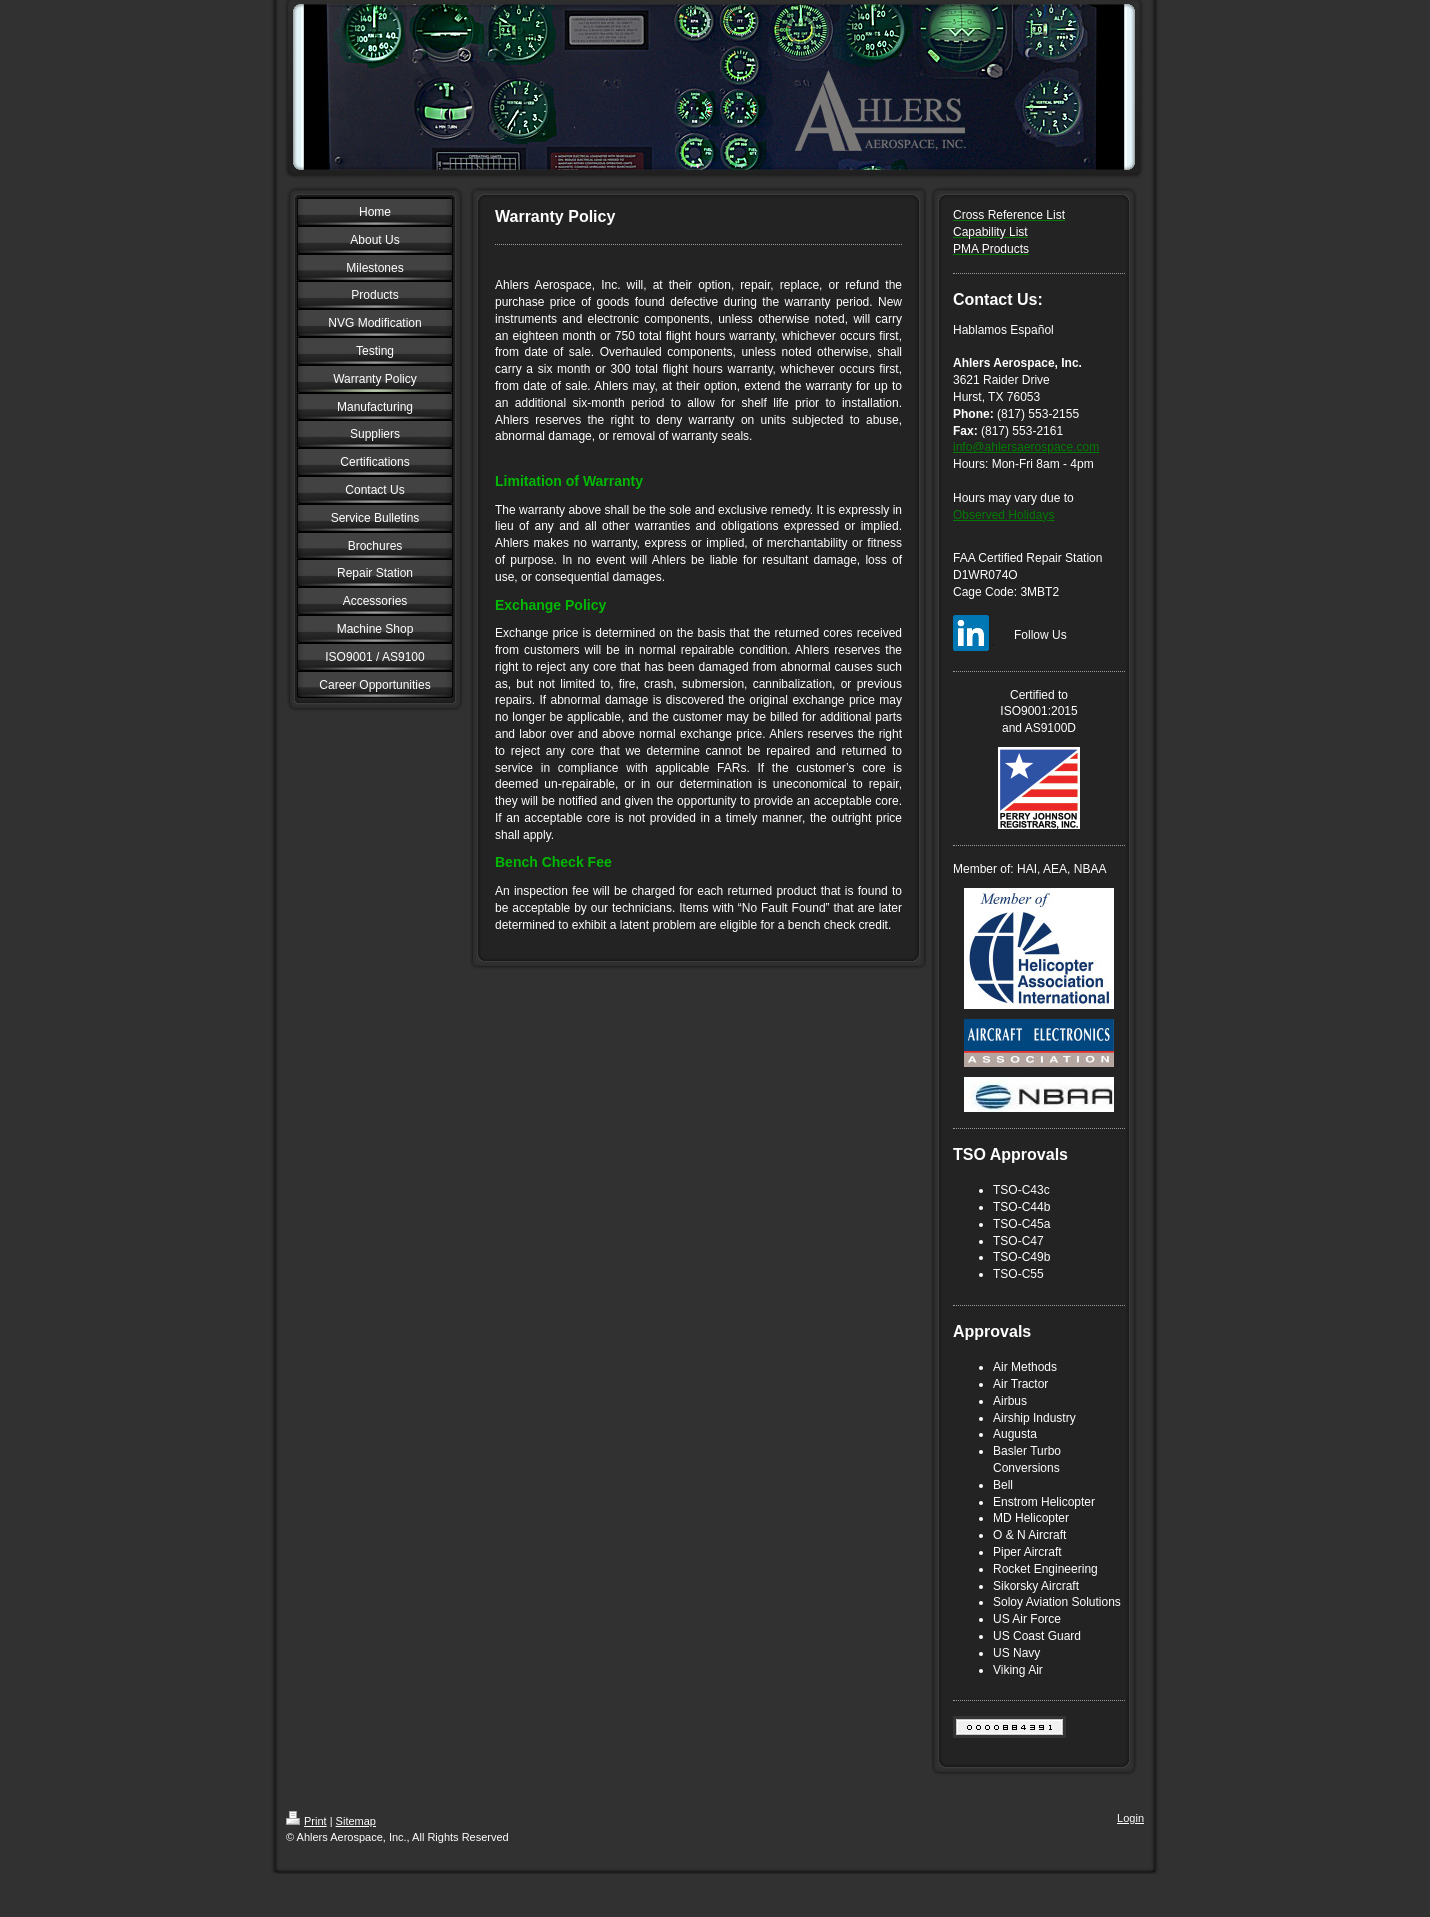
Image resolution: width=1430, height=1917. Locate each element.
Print (306, 1821)
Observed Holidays (1003, 515)
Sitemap (356, 1821)
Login (1130, 1818)
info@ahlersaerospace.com (1026, 447)
